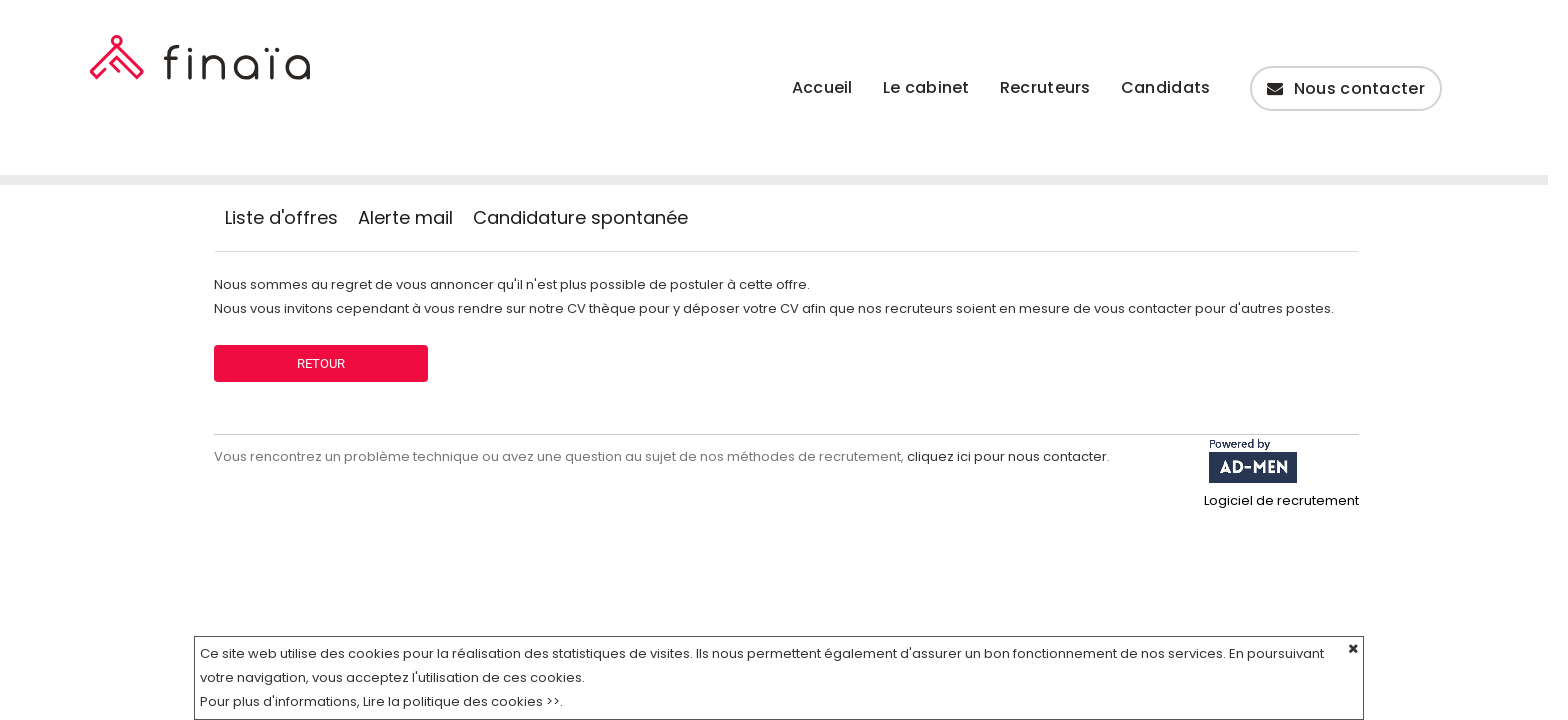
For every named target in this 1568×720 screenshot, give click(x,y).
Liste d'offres (281, 218)
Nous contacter (1346, 88)
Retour (321, 363)
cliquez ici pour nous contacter (1007, 456)
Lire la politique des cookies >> (461, 701)
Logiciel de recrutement (1281, 500)
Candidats (1166, 87)
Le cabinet (926, 87)
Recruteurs (1045, 87)
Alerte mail (405, 218)
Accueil (822, 87)
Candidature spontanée (580, 218)
